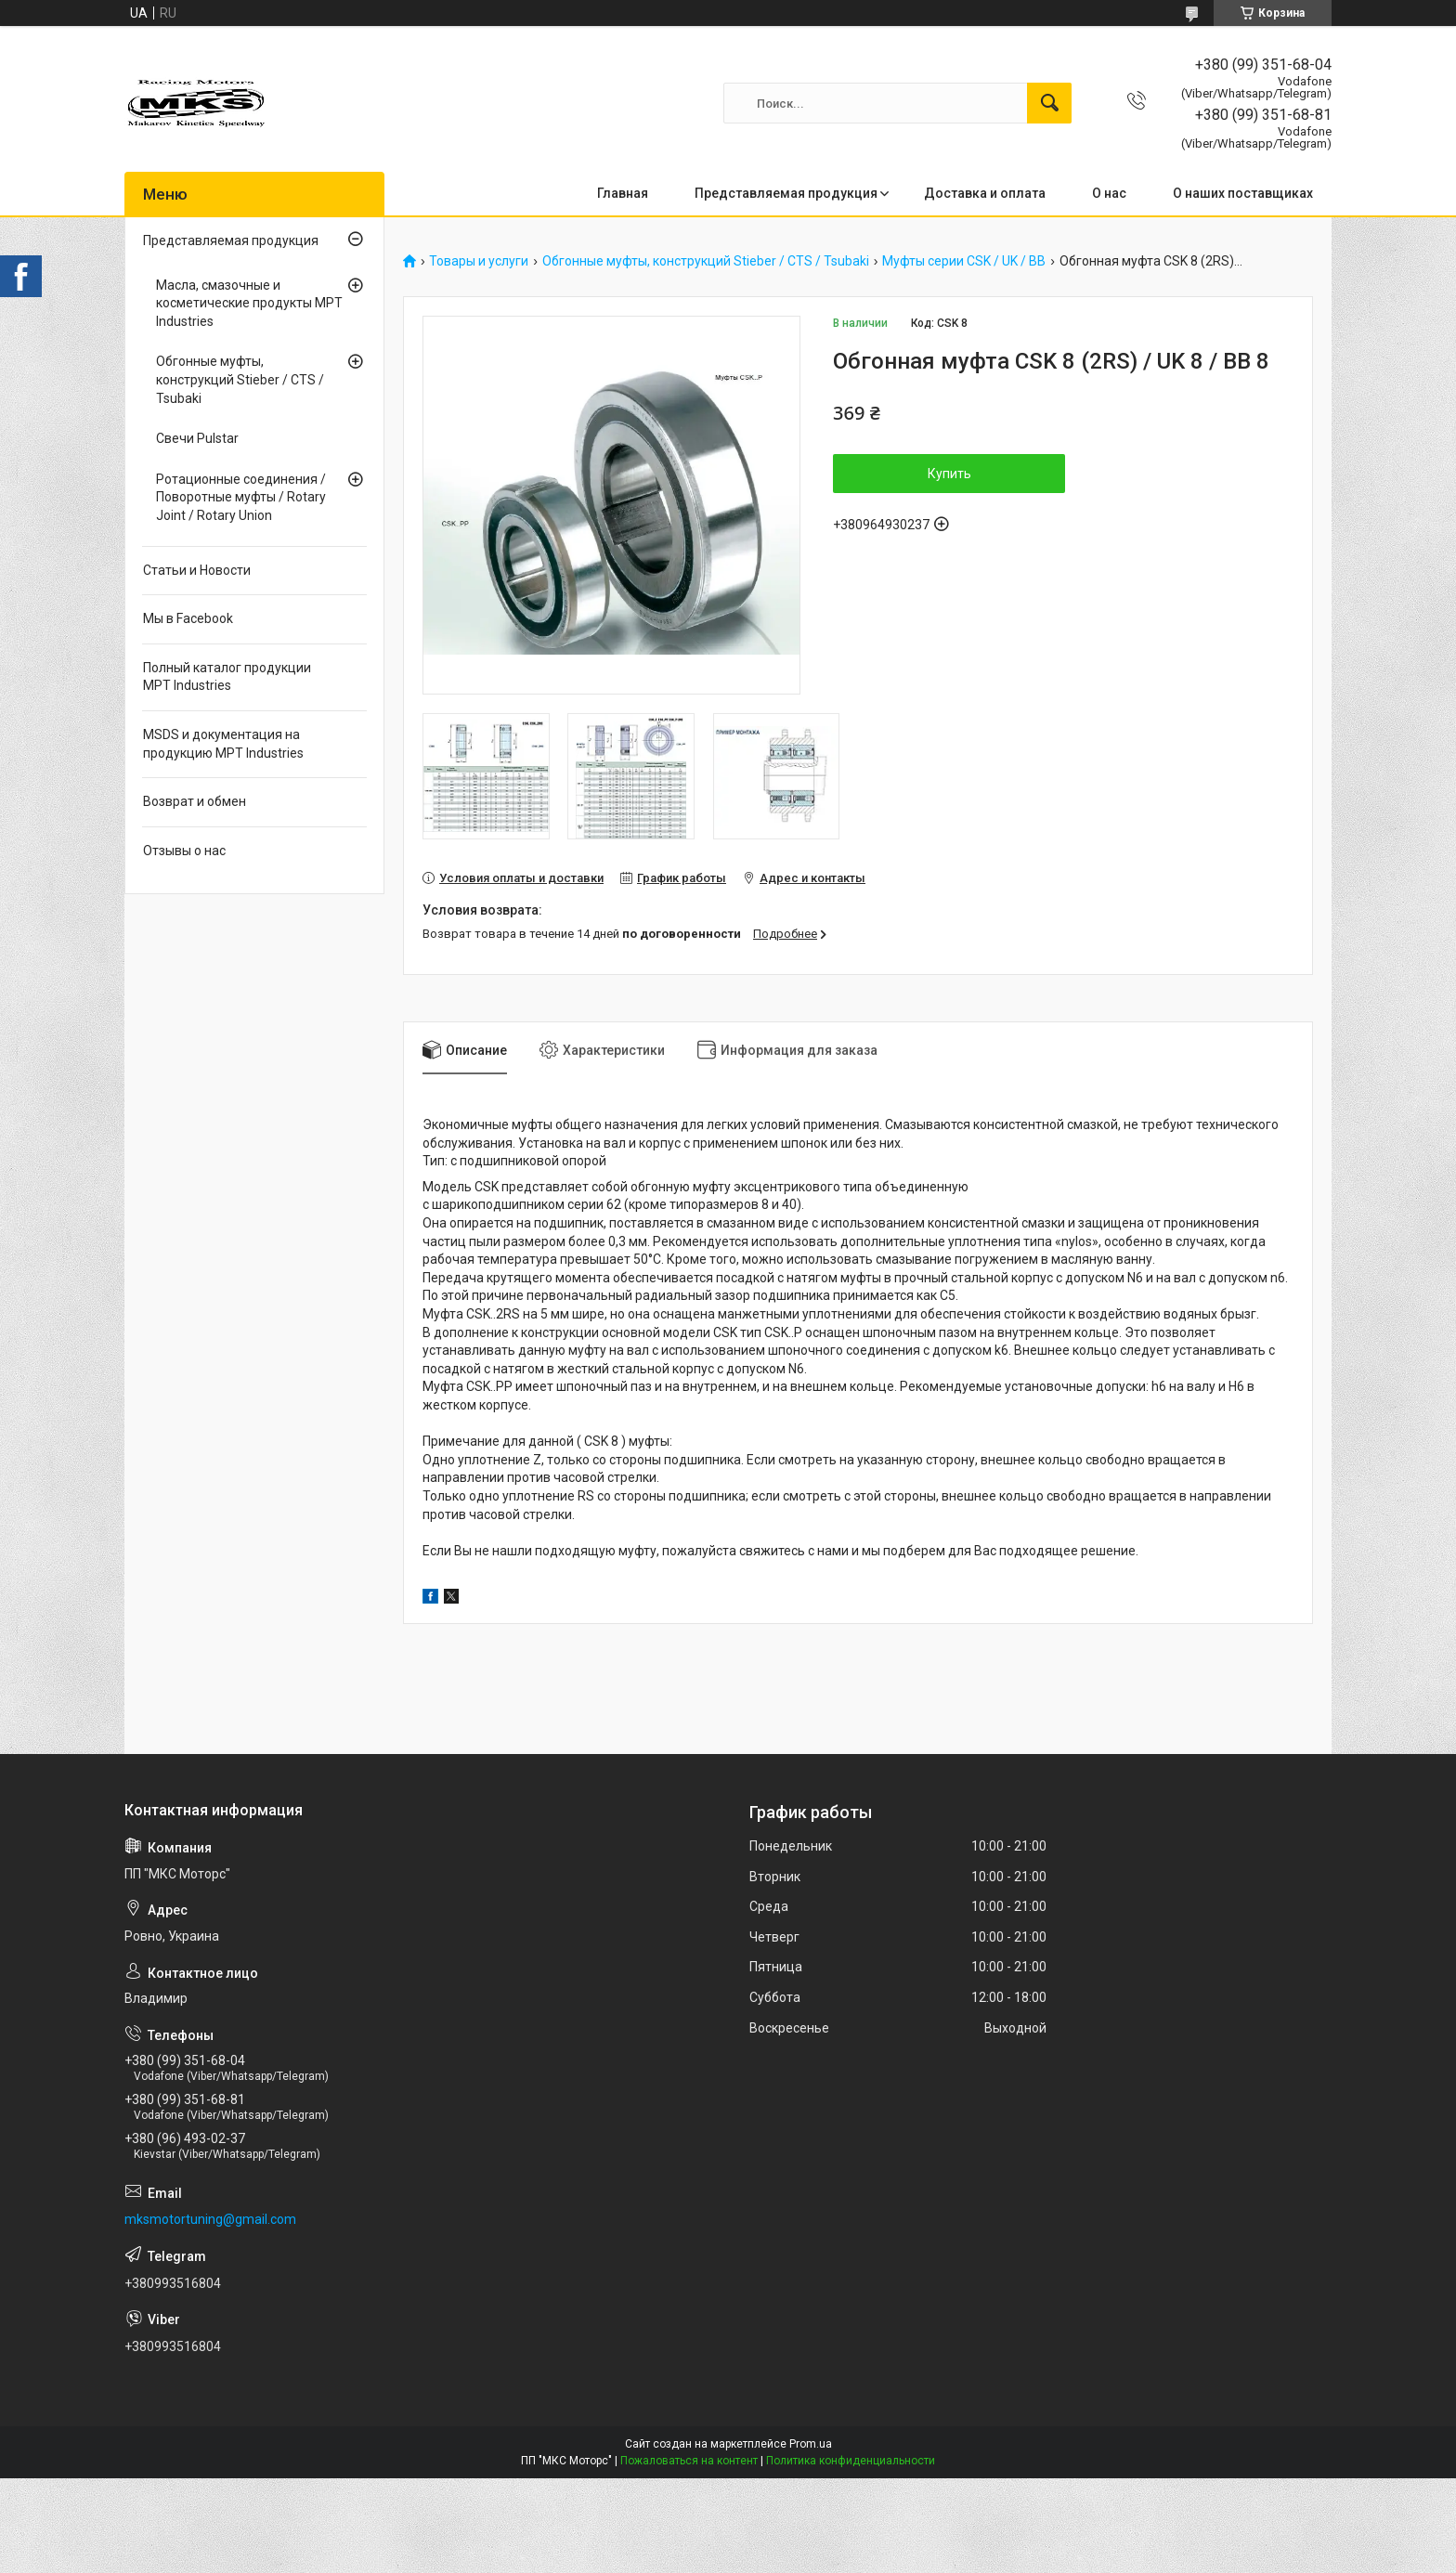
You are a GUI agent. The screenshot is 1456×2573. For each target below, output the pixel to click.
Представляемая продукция (786, 193)
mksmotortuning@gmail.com (210, 2219)
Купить (949, 473)
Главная (622, 193)
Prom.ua (810, 2443)
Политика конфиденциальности (850, 2460)
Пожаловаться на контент (689, 2460)
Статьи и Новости (197, 570)
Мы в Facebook (188, 618)
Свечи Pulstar (197, 438)
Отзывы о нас (184, 850)
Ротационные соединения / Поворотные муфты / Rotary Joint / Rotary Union (241, 497)
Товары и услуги (478, 261)
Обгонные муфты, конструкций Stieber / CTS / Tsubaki (705, 261)
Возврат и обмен (194, 801)
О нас (1109, 193)
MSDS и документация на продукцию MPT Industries (223, 743)
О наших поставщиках (1243, 193)
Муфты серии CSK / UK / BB (964, 261)
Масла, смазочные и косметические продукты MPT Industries (249, 303)
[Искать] (1049, 103)
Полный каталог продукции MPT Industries (227, 677)
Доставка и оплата (985, 193)
